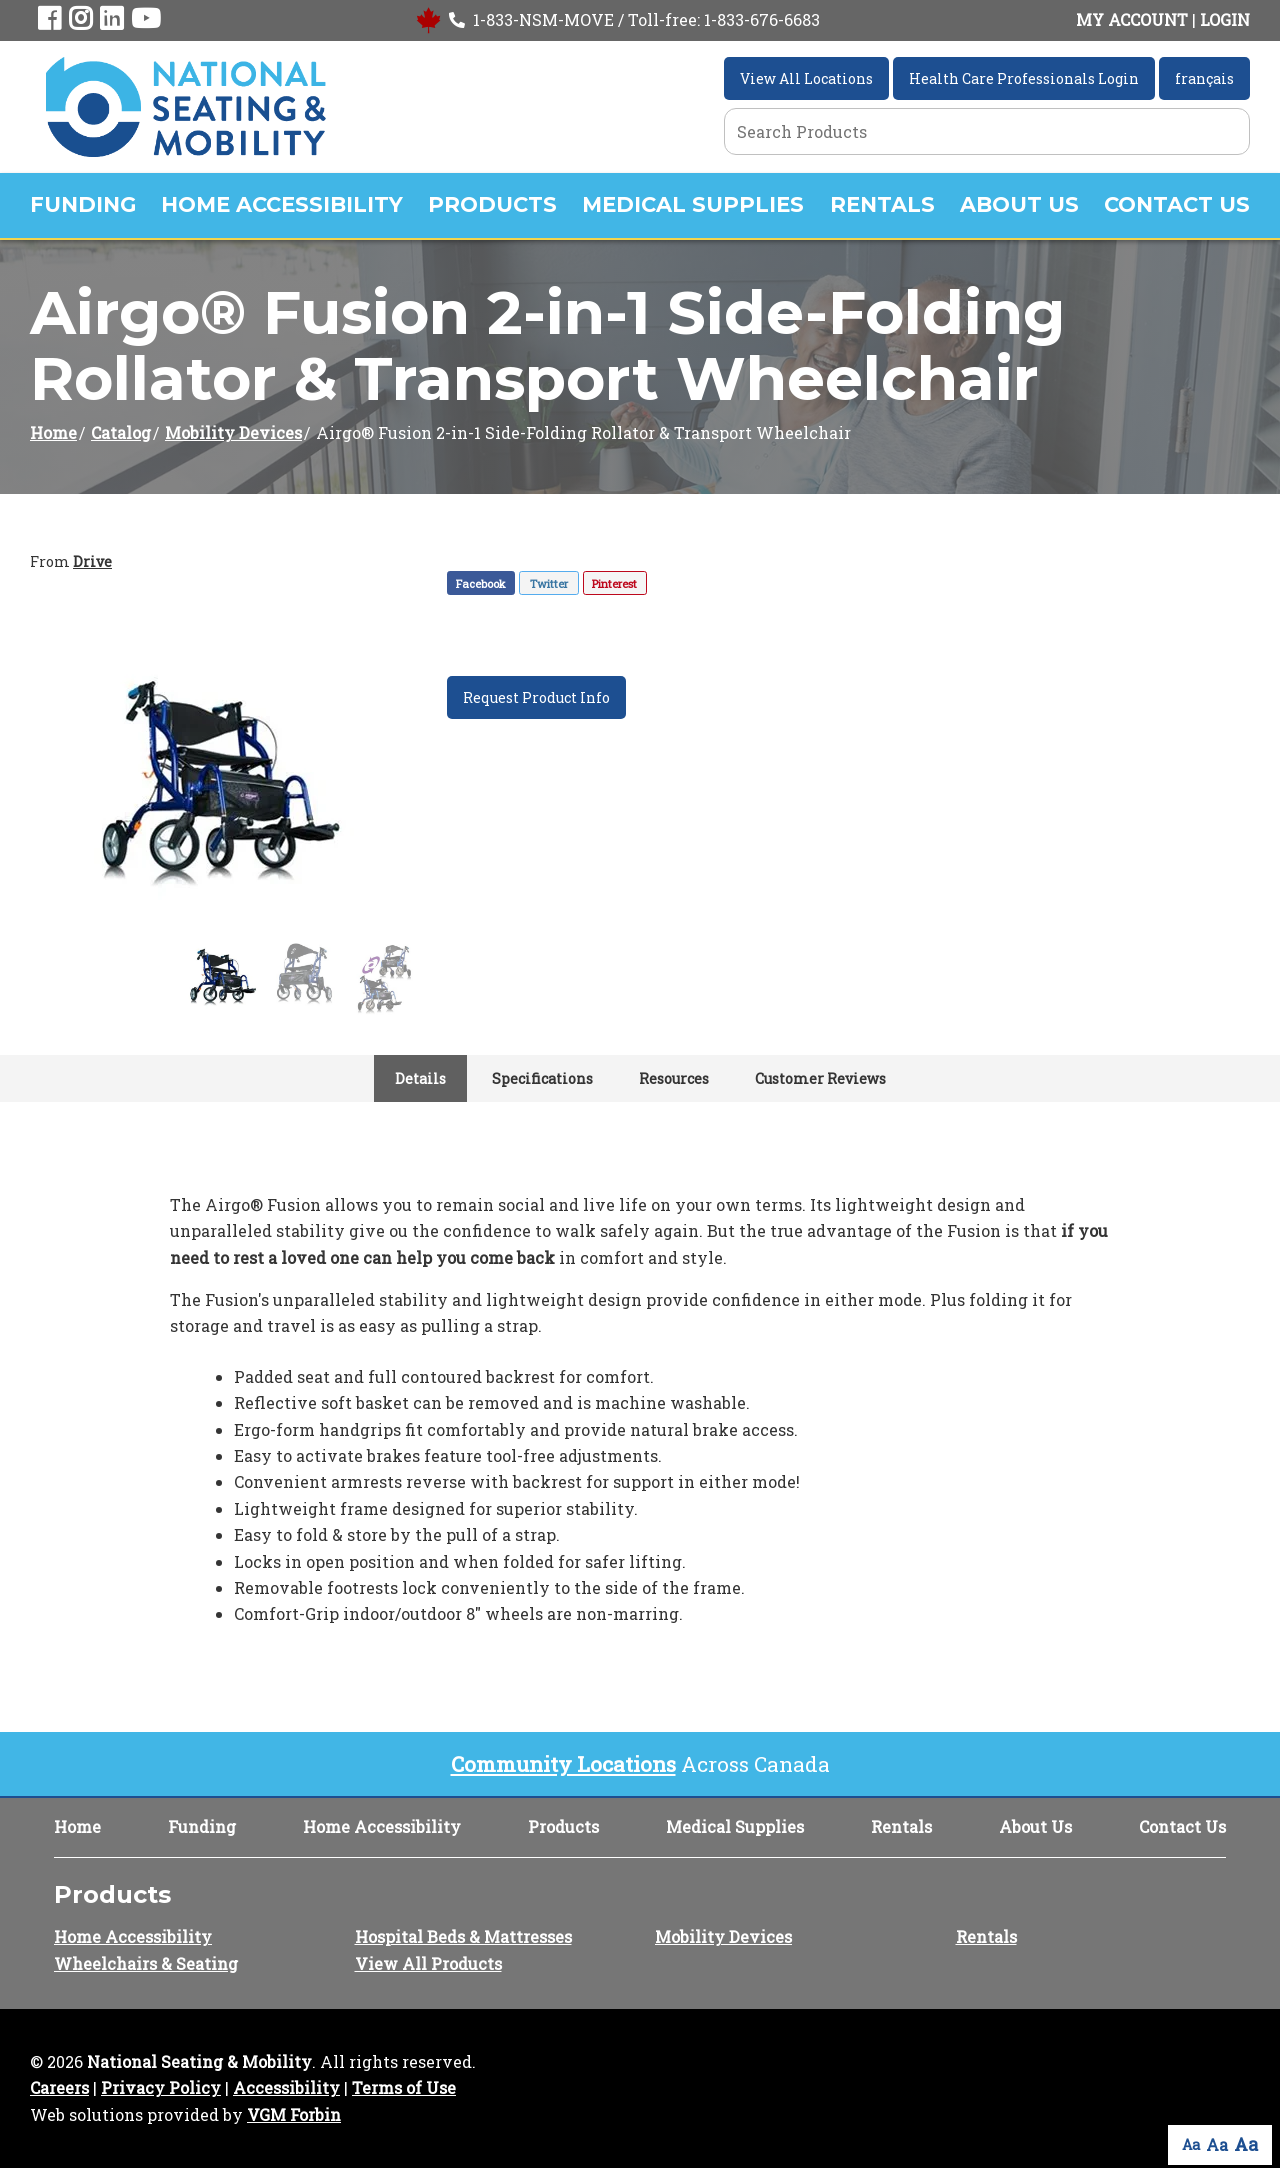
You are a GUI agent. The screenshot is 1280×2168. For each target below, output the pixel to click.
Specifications (542, 1078)
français (1204, 78)
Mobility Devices (233, 432)
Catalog (121, 432)
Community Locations (563, 1764)
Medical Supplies (693, 204)
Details (420, 1078)
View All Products (428, 1963)
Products (492, 204)
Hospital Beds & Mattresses (463, 1936)
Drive (92, 561)
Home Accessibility (282, 204)
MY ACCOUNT (1132, 19)
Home (53, 432)
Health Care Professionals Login (1024, 78)
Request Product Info (536, 697)
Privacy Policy (161, 2087)
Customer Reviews (820, 1078)
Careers (59, 2087)
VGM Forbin (294, 2114)
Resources (674, 1078)
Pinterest (614, 583)
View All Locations (806, 78)
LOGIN (1225, 19)
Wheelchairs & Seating (146, 1963)
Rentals (882, 204)
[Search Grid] (987, 131)
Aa (1191, 2144)
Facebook (481, 583)
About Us (1019, 204)
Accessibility (286, 2087)
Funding (83, 204)
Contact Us (1177, 204)
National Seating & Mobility (199, 2061)
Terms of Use (404, 2087)
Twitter (549, 583)
